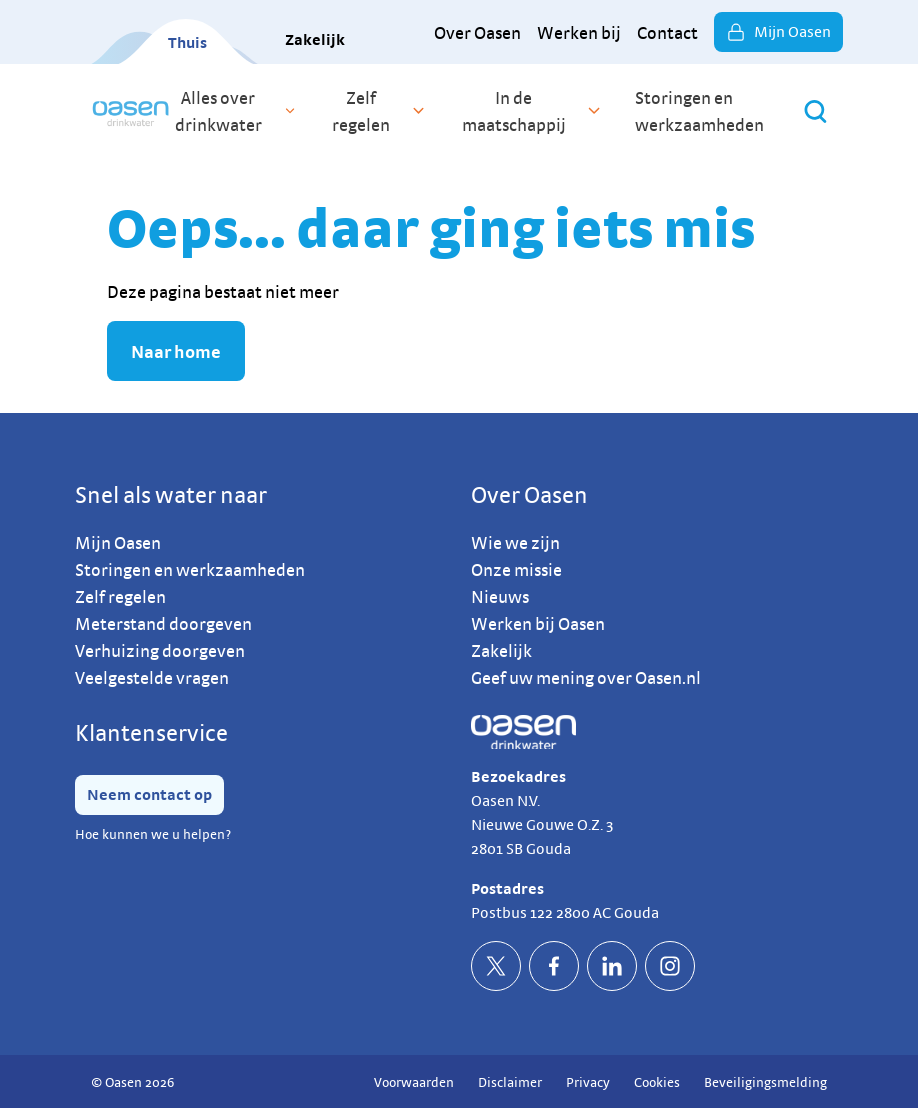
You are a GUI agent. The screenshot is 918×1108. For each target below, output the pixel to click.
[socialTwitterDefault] (496, 966)
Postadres (507, 888)
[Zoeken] (815, 111)
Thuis (187, 42)
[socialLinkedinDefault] (612, 966)
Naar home (176, 351)
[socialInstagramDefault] (670, 966)
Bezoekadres (518, 776)
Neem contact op (149, 794)
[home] (130, 111)
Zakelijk (315, 39)
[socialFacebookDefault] (554, 966)
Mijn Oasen (778, 32)
